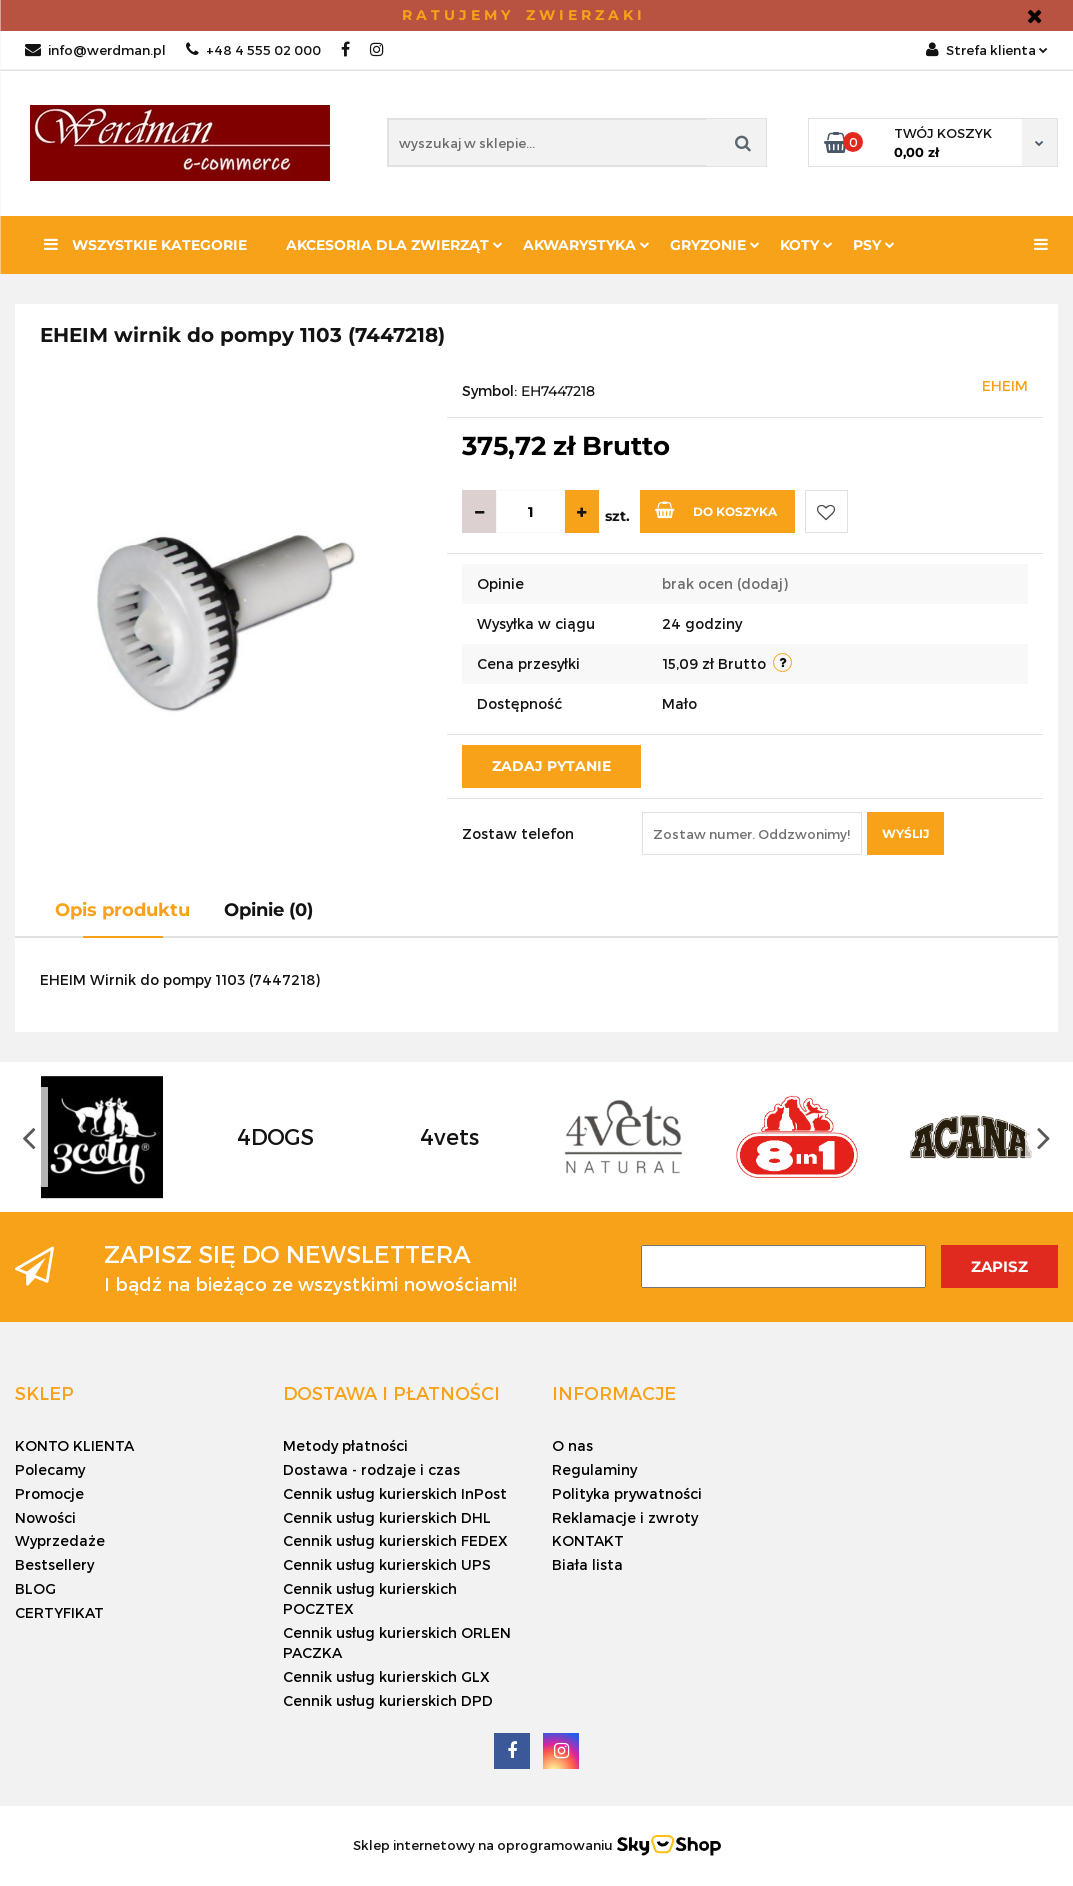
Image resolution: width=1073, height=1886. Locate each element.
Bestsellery (54, 1564)
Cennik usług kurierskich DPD (388, 1700)
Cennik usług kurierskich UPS (387, 1564)
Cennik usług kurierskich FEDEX (395, 1540)
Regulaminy (594, 1469)
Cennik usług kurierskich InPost (395, 1493)
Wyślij (905, 833)
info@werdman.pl (95, 50)
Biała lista (587, 1564)
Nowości (45, 1517)
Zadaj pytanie (551, 766)
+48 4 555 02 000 (253, 50)
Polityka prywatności (627, 1493)
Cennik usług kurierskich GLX (386, 1676)
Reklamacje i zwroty (625, 1517)
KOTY (806, 245)
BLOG (35, 1588)
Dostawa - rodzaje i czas (371, 1469)
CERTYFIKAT (59, 1612)
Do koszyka (716, 510)
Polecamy (50, 1469)
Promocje (49, 1493)
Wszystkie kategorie (145, 245)
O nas (572, 1445)
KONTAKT (588, 1540)
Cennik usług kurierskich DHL (387, 1517)
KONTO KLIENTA (74, 1445)
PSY (874, 245)
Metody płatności (345, 1445)
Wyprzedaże (60, 1540)
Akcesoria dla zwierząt (394, 245)
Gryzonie (715, 245)
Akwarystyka (586, 245)
